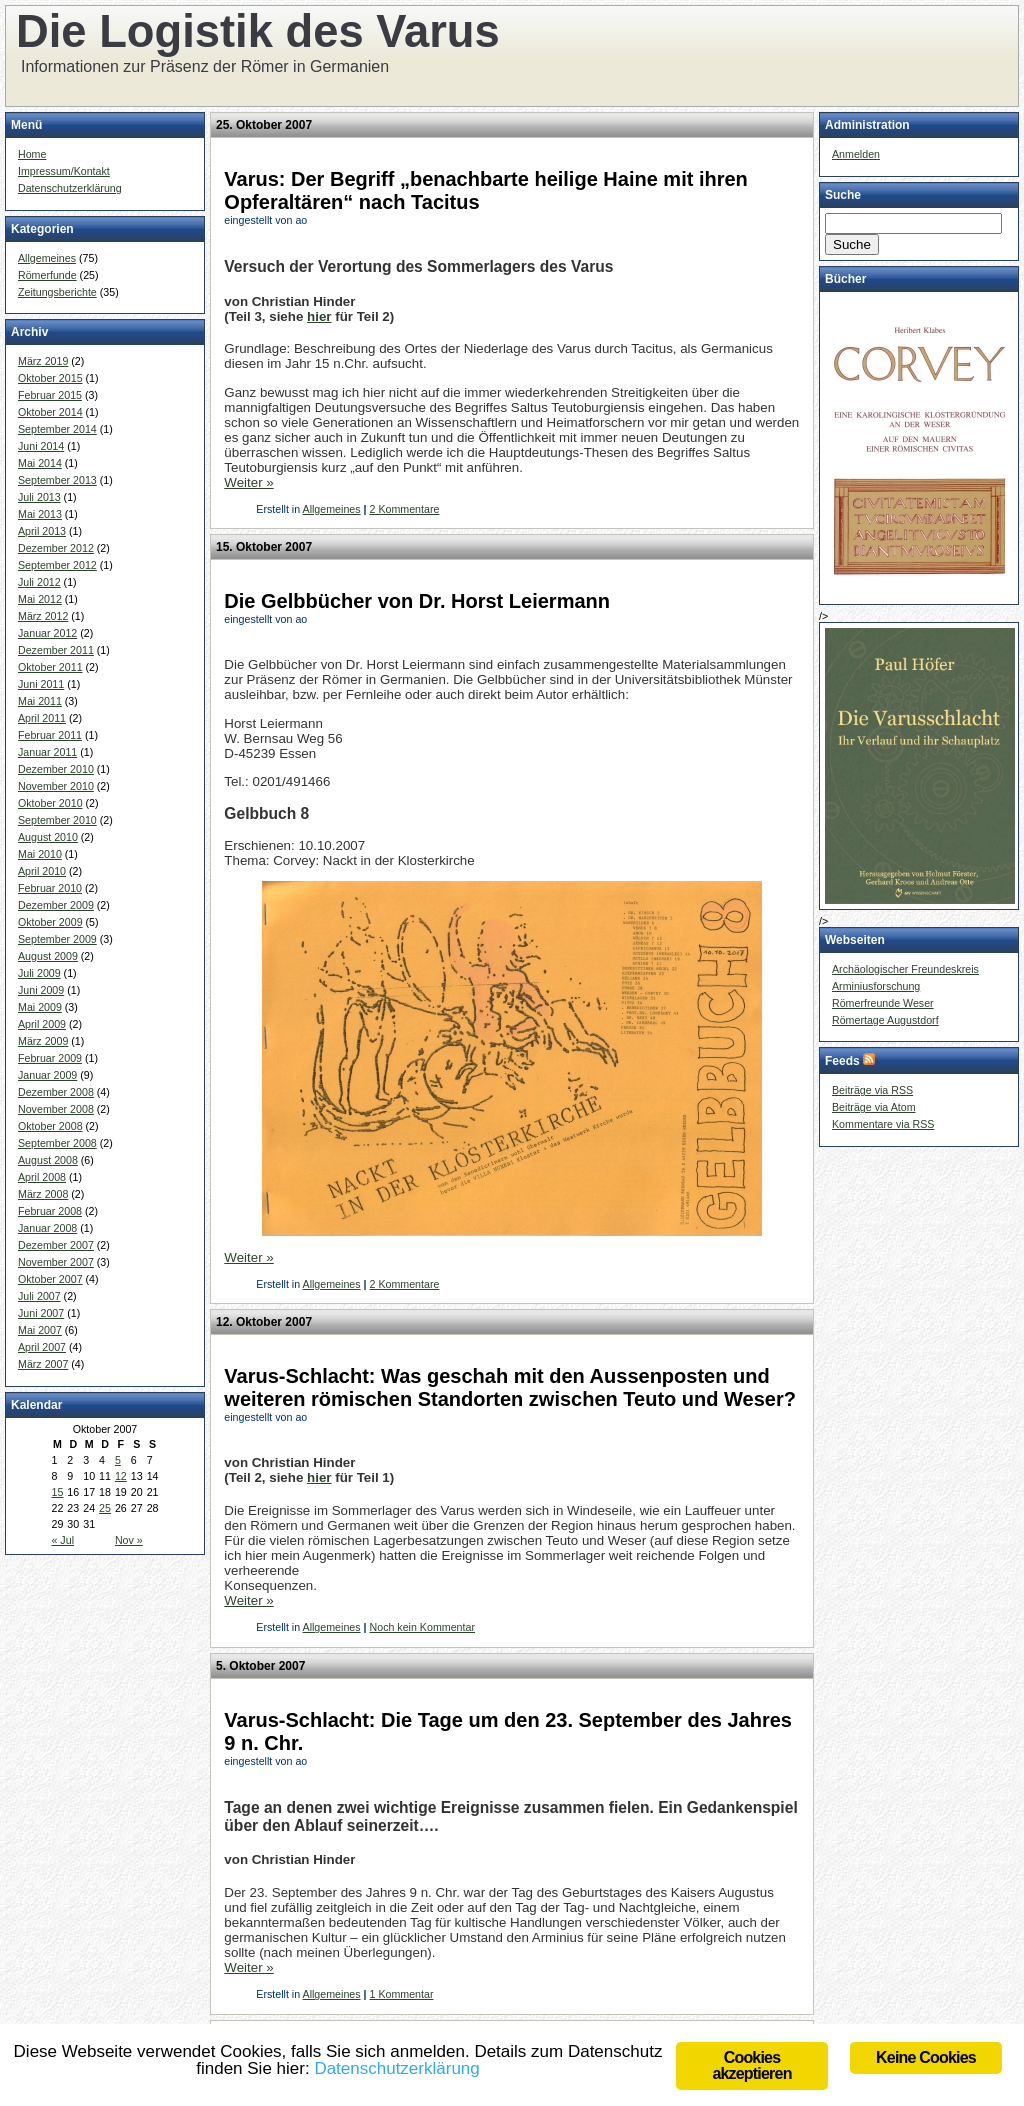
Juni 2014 (41, 446)
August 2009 (48, 956)
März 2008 (43, 1194)
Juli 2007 (39, 1296)
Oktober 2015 (50, 378)
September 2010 (57, 820)
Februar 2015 (50, 395)
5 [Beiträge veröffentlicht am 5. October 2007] (118, 1460)
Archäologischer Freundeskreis (905, 969)
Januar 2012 (47, 633)
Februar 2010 (50, 888)
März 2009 (43, 1041)
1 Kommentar (402, 1994)
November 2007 (56, 1262)
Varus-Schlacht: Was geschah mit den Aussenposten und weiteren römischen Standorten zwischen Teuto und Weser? (510, 1387)
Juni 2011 (41, 684)
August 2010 (48, 837)
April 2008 (42, 1177)
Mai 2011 (40, 701)
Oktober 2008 (50, 1126)
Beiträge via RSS (872, 1090)
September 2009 (57, 939)
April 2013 (42, 531)
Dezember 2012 (56, 548)
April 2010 (42, 871)
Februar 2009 (50, 1058)
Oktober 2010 (50, 803)
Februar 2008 (50, 1211)
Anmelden (856, 154)
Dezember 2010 (56, 769)
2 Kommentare (405, 509)
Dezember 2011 (56, 650)
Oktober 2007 (50, 1279)
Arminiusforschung (876, 986)
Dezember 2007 (56, 1245)
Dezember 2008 (56, 1092)
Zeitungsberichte (57, 292)
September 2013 (57, 480)
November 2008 (56, 1109)
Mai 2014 (40, 463)
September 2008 (57, 1143)
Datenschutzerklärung (70, 188)
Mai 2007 (40, 1330)
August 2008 (48, 1160)
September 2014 (57, 429)
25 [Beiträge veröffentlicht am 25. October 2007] (105, 1508)
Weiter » (248, 482)
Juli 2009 (39, 973)
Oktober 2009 (50, 922)
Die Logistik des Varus (258, 31)
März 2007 (43, 1364)
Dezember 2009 (56, 905)
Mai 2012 (40, 599)
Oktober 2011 (50, 667)
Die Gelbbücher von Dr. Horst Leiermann (417, 601)
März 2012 (43, 616)
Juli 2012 (39, 582)
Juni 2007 (41, 1313)
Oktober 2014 (50, 412)
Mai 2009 (40, 1007)
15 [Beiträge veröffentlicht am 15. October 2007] (57, 1492)
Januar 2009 (47, 1075)
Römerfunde (47, 275)
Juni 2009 (41, 990)
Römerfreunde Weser (883, 1003)
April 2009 (42, 1024)
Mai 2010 (40, 854)
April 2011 (42, 718)
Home (32, 154)
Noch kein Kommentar (422, 1627)
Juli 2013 (39, 497)
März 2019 (43, 361)
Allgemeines (47, 258)
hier (319, 316)
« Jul (62, 1540)
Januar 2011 (47, 752)
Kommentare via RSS (883, 1124)
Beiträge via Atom (874, 1107)
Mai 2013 (40, 514)
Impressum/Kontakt (64, 171)
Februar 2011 (50, 735)
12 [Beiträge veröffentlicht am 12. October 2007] (121, 1476)
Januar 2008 (47, 1228)
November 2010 (56, 786)
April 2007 (42, 1347)
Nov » (129, 1540)
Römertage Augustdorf (885, 1020)
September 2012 (57, 565)
